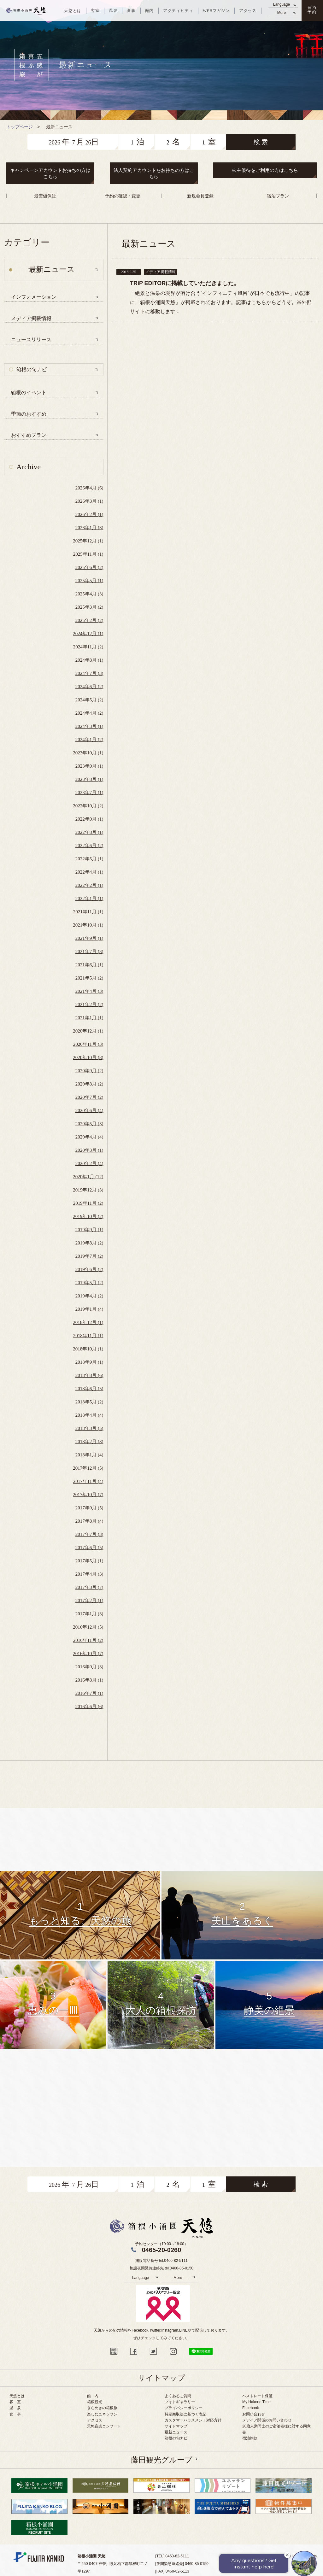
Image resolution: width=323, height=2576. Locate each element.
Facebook (250, 2408)
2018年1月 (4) (89, 1454)
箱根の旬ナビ (31, 369)
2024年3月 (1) (89, 726)
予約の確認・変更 (122, 195)
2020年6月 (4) (89, 1110)
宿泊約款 (249, 2438)
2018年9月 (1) (89, 1362)
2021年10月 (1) (88, 925)
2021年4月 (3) (89, 991)
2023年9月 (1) (89, 766)
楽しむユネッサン (102, 2414)
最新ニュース (176, 2432)
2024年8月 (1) (89, 660)
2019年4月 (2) (89, 1295)
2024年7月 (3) (89, 673)
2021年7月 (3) (89, 951)
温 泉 (15, 2408)
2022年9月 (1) (89, 819)
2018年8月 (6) (89, 1375)
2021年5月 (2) (89, 978)
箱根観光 (94, 2402)
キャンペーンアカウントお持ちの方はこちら (50, 173)
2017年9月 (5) (89, 1507)
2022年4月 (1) (89, 872)
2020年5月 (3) (89, 1123)
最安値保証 (45, 195)
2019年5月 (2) (89, 1282)
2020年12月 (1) (88, 1030)
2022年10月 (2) (88, 805)
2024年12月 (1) (88, 633)
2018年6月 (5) (89, 1388)
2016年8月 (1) (89, 1680)
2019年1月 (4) (89, 1309)
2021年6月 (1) (89, 964)
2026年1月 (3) (89, 527)
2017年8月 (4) (89, 1521)
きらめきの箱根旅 (102, 2408)
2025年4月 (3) (89, 593)
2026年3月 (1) (89, 501)
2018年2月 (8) (89, 1441)
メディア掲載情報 (31, 318)
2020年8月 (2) (89, 1083)
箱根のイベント (28, 392)
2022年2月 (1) (89, 885)
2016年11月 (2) (88, 1640)
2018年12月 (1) (88, 1322)
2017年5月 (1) (89, 1560)
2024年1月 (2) (89, 739)
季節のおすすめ (28, 414)
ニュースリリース (31, 339)
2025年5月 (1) (89, 580)
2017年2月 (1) (89, 1600)
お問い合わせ (253, 2414)
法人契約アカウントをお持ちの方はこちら (154, 173)
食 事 (15, 2414)
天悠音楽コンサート (104, 2426)
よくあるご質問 (178, 2396)
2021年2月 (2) (89, 1004)
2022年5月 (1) (89, 858)
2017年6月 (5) (89, 1547)
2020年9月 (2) (89, 1070)
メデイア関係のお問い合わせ (266, 2420)
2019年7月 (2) (89, 1256)
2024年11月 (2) (88, 646)
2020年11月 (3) (88, 1044)
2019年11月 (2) (88, 1203)
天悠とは (17, 2396)
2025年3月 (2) (89, 607)
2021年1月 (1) (89, 1017)
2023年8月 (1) (89, 779)
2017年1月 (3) (89, 1613)
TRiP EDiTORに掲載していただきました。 (184, 283)
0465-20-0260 (161, 2250)
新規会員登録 (200, 195)
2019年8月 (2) (89, 1242)
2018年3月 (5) (89, 1428)
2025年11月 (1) (88, 554)
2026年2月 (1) (89, 514)
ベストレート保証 (257, 2396)
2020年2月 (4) (89, 1163)
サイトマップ (176, 2426)
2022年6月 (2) (89, 845)
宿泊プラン (278, 195)
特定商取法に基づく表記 (185, 2414)
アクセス (94, 2420)
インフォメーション (33, 297)
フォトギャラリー (180, 2402)
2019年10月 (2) (88, 1216)
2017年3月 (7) (89, 1587)
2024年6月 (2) (89, 686)
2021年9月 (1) (89, 938)
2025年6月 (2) (89, 567)
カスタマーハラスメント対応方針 (193, 2420)
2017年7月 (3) (89, 1534)
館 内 (92, 2396)
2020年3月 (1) (89, 1150)
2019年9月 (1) (89, 1229)
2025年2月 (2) (89, 620)
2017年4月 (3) (89, 1574)
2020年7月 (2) (89, 1097)
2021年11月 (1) (88, 911)
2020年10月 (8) (88, 1057)
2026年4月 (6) (89, 487)
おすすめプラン (28, 435)
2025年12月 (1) (88, 540)
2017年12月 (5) (88, 1468)
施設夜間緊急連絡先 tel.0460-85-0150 (161, 2268)
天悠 (26, 10)
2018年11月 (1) (88, 1335)
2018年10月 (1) (88, 1348)
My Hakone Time (256, 2402)
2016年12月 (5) (88, 1627)
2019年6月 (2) (89, 1269)
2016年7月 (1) (89, 1693)
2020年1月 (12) (88, 1176)
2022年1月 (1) (89, 898)
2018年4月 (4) (89, 1415)
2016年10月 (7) (88, 1653)
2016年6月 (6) (89, 1706)
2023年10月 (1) (88, 752)
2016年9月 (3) (89, 1666)
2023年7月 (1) (89, 792)
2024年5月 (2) (89, 699)
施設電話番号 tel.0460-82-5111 (161, 2260)
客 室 (15, 2402)
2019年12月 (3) (88, 1189)
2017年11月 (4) (88, 1481)
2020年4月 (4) (89, 1136)
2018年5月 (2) (89, 1401)
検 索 (261, 141)
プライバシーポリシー (184, 2408)
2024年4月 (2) (89, 713)
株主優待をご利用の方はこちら (265, 170)
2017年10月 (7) (88, 1494)
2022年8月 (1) (89, 832)
